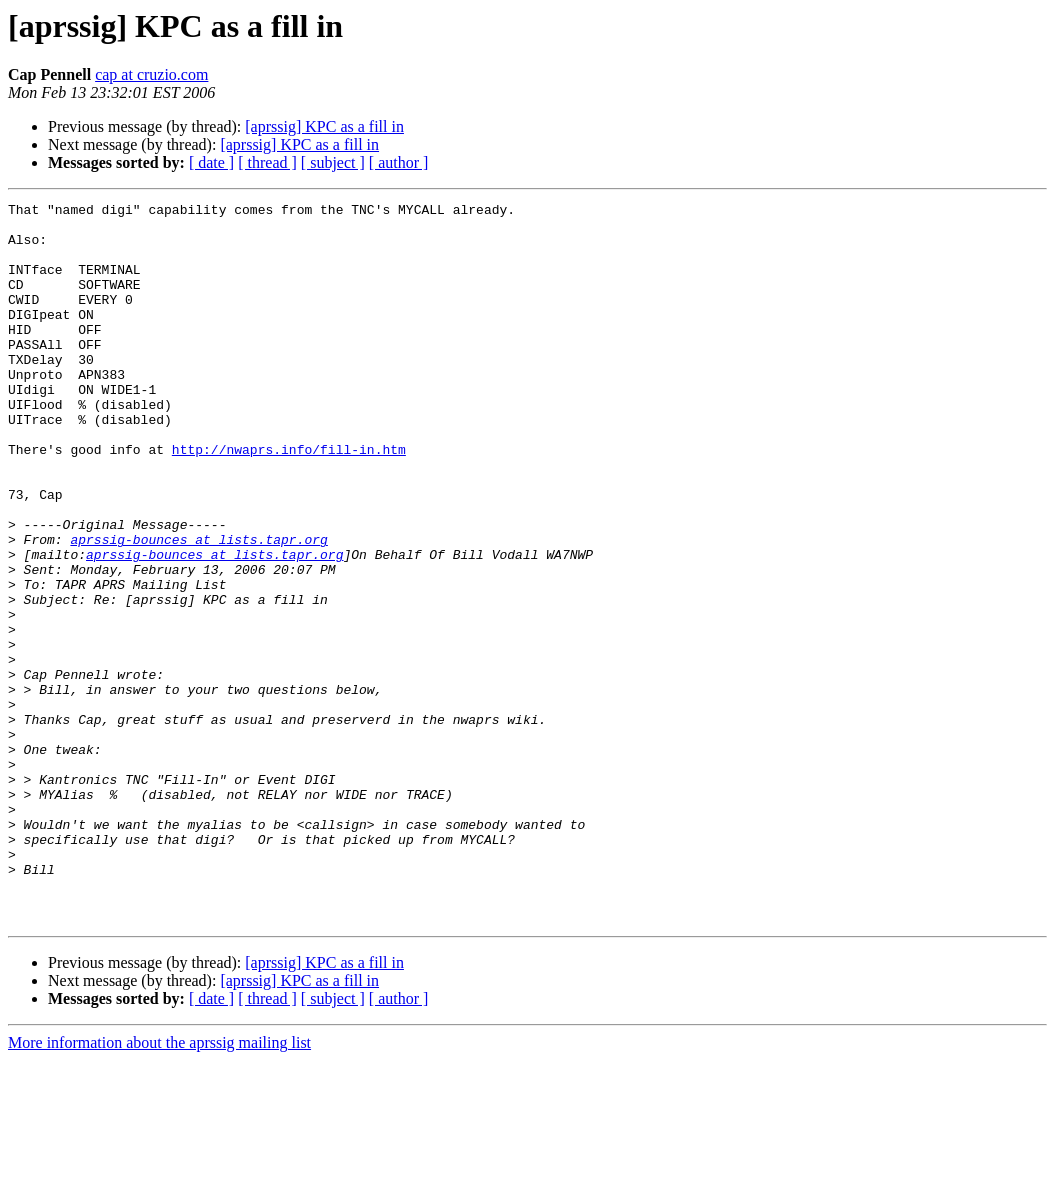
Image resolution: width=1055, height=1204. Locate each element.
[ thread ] (267, 162)
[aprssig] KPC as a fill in (324, 126)
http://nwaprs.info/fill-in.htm (289, 500)
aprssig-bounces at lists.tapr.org (198, 608)
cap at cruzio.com (151, 74)
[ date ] (211, 162)
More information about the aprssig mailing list (159, 1186)
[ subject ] (333, 162)
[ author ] (399, 162)
